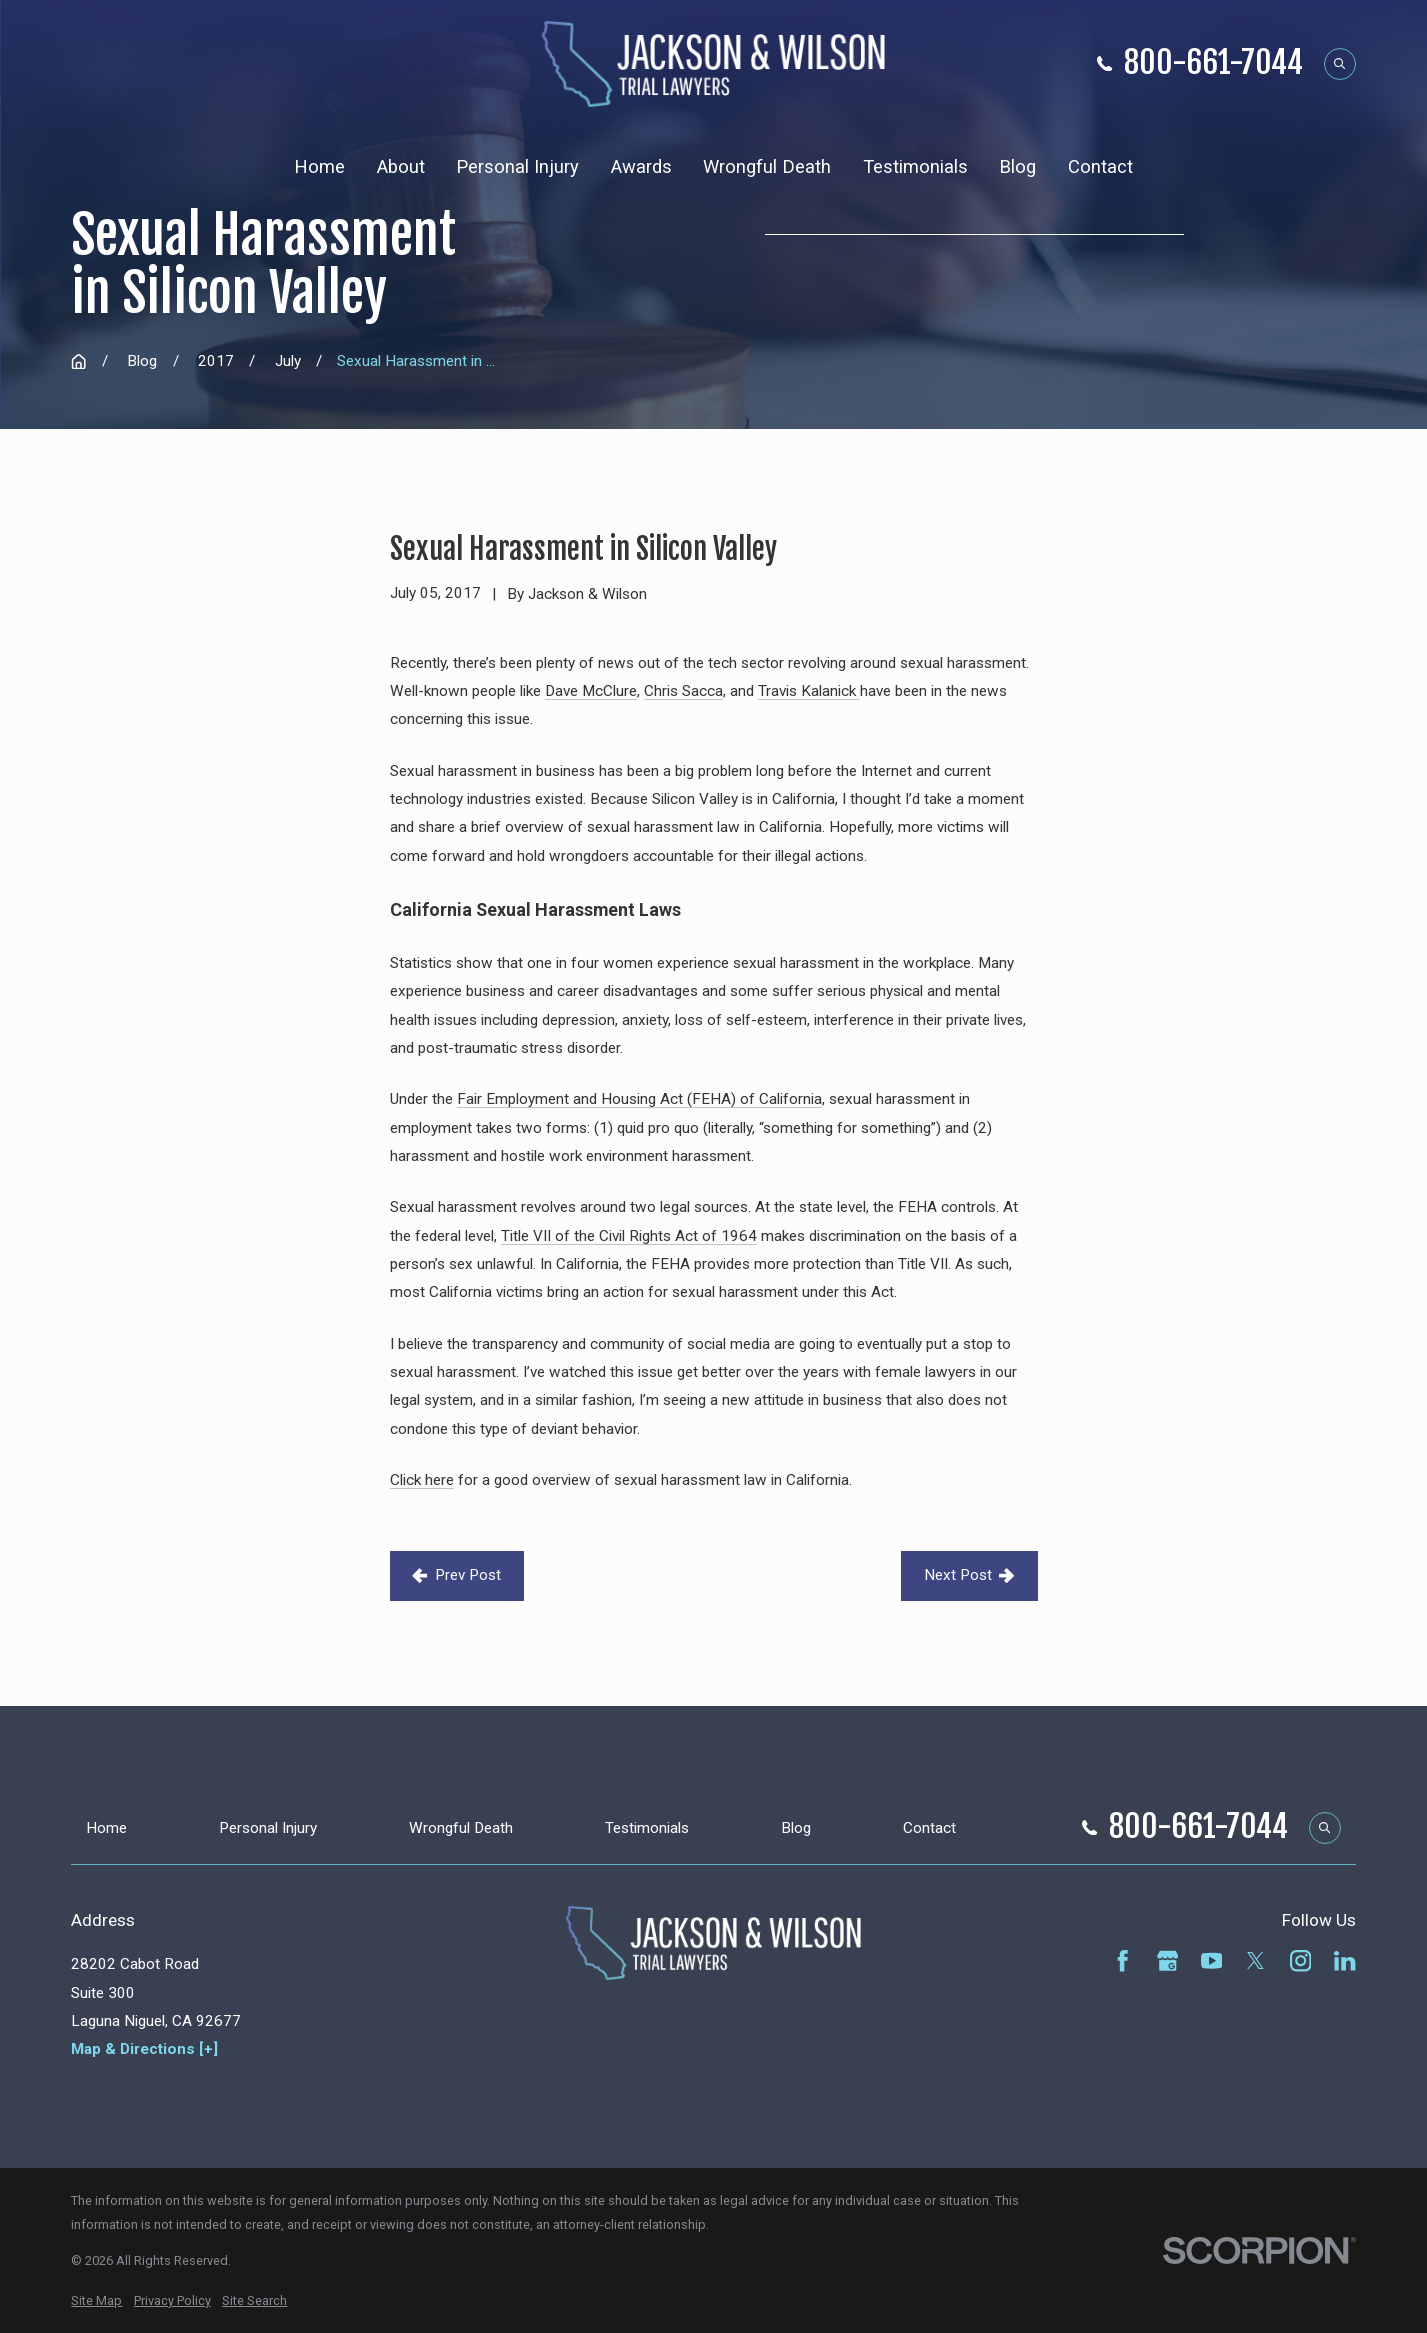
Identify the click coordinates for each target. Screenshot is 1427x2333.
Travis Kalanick (809, 691)
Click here (422, 1480)
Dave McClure (591, 691)
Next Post (969, 1575)
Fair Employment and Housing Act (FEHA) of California (639, 1099)
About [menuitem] (401, 166)
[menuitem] (96, 2301)
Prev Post (456, 1575)
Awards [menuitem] (641, 166)
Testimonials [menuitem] (915, 166)
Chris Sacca (683, 691)
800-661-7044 (1213, 63)
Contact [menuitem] (1100, 166)
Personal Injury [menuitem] (517, 166)
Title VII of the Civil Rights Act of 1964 (629, 1236)
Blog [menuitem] (1017, 166)
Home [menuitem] (319, 166)
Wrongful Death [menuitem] (767, 166)
